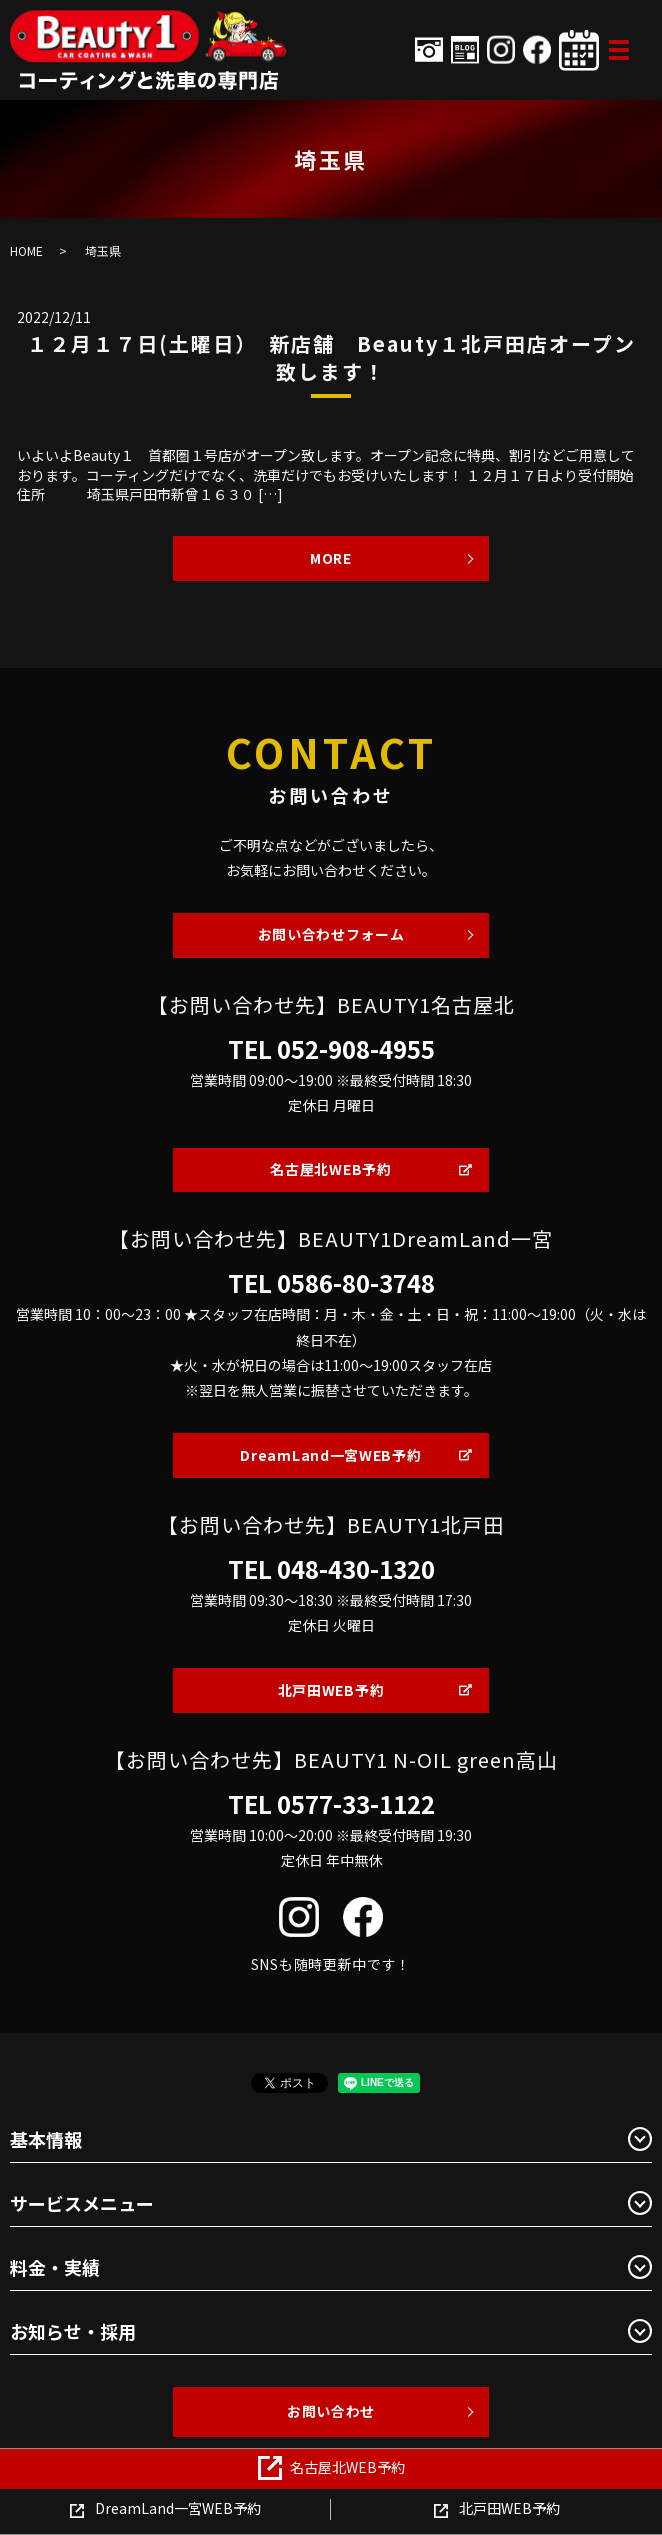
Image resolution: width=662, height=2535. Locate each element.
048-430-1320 (356, 1569)
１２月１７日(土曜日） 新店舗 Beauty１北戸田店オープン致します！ (331, 357)
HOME (26, 250)
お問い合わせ (331, 2411)
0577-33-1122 (356, 1804)
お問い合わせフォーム (331, 934)
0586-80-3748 (356, 1283)
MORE (331, 558)
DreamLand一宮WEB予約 (330, 1455)
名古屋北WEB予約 (330, 1169)
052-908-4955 (356, 1049)
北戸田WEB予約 (331, 1690)
